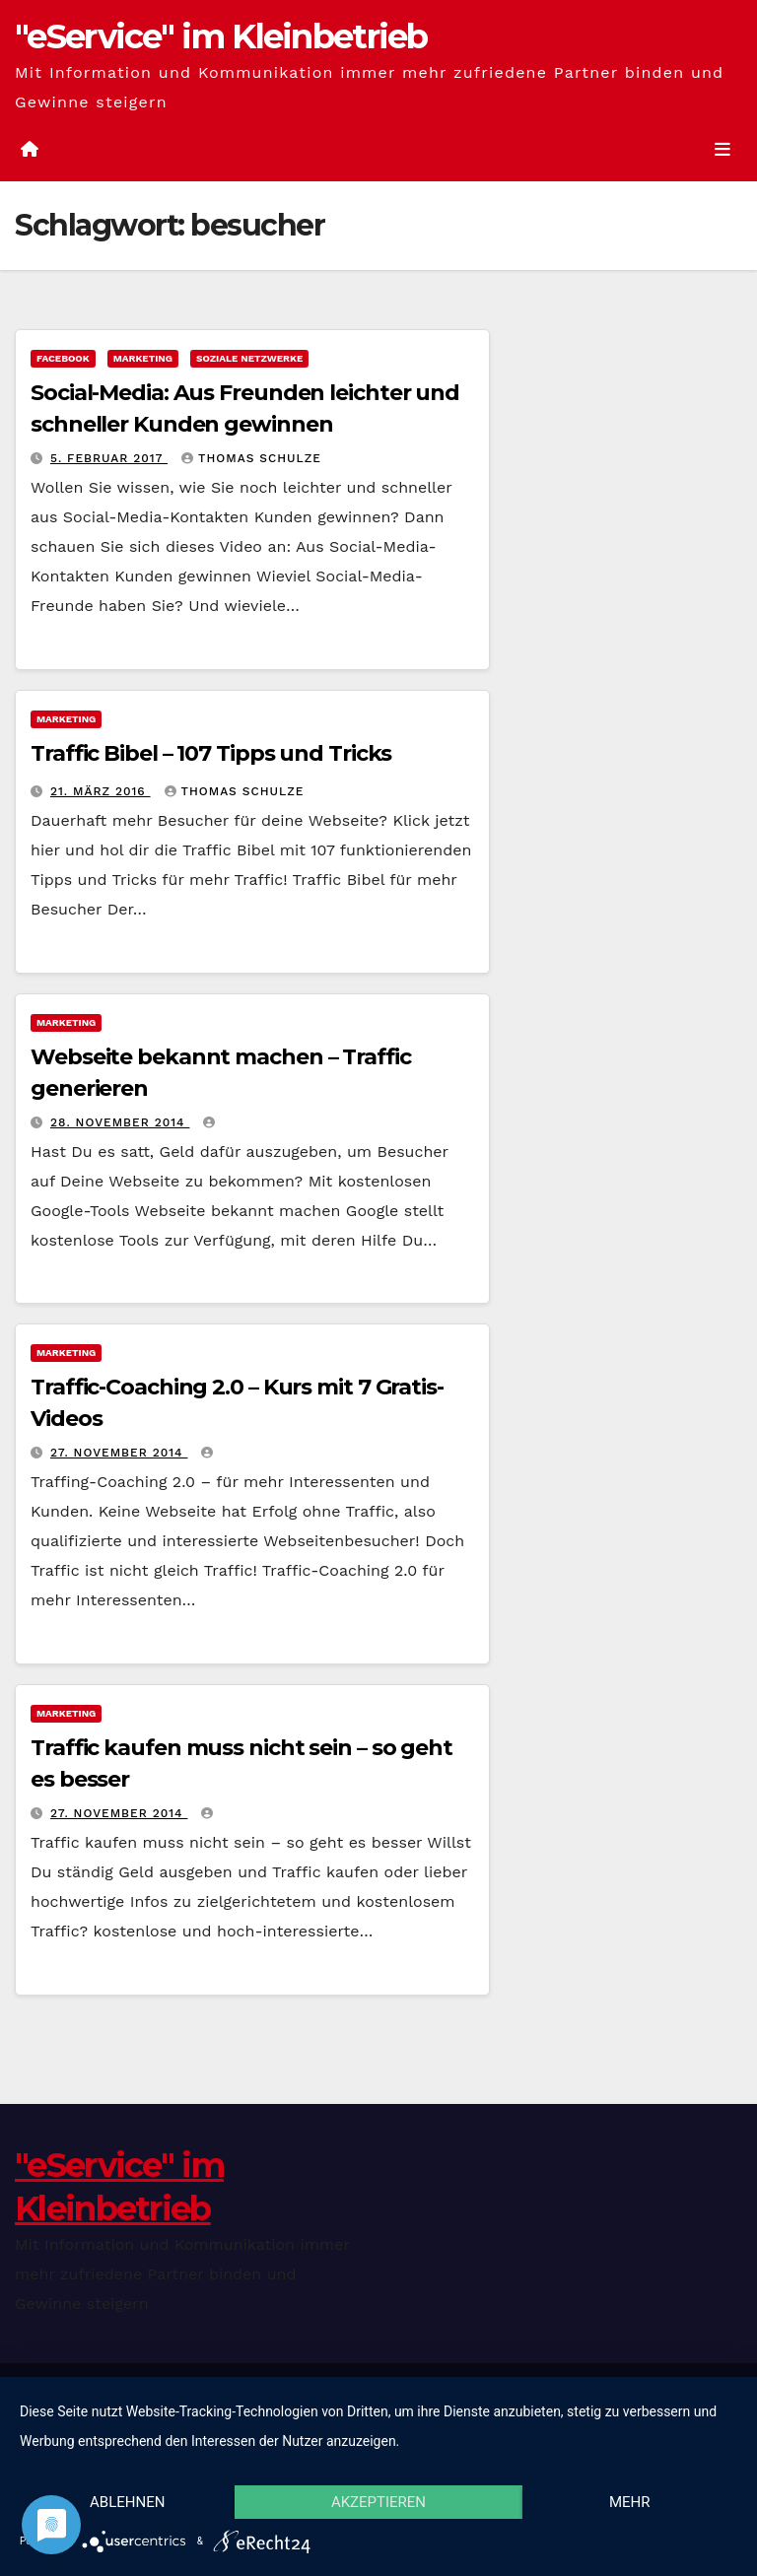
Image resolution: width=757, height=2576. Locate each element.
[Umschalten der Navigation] (722, 149)
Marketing (142, 358)
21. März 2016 (100, 791)
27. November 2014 (119, 1452)
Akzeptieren (378, 2502)
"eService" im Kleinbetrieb (221, 36)
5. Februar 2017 (109, 458)
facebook (63, 358)
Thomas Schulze (251, 458)
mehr (630, 2502)
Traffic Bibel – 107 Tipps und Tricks (211, 753)
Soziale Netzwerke (249, 358)
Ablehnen (127, 2502)
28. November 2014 (120, 1122)
